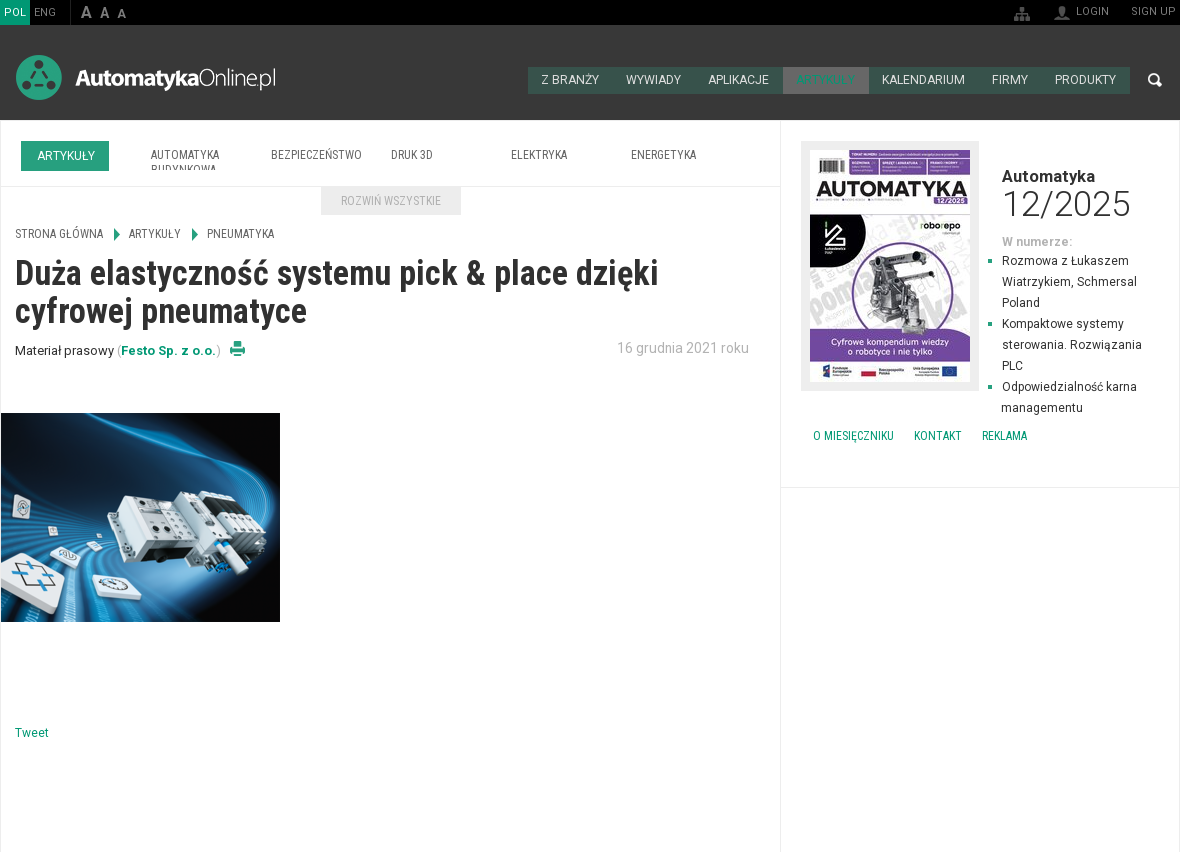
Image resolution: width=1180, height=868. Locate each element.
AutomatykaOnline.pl (145, 77)
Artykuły (827, 80)
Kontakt (938, 435)
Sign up (1153, 11)
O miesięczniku (853, 435)
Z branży (569, 80)
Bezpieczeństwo (316, 154)
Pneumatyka (240, 233)
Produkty (1085, 80)
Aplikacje (739, 80)
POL (15, 12)
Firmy (1010, 80)
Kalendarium (924, 80)
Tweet (32, 731)
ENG (45, 12)
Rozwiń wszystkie (391, 200)
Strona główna (505, 80)
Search (1155, 80)
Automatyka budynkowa (185, 161)
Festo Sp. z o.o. (168, 348)
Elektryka (539, 154)
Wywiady (653, 80)
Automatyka (980, 192)
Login (1092, 11)
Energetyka (663, 154)
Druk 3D (412, 154)
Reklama (1004, 435)
